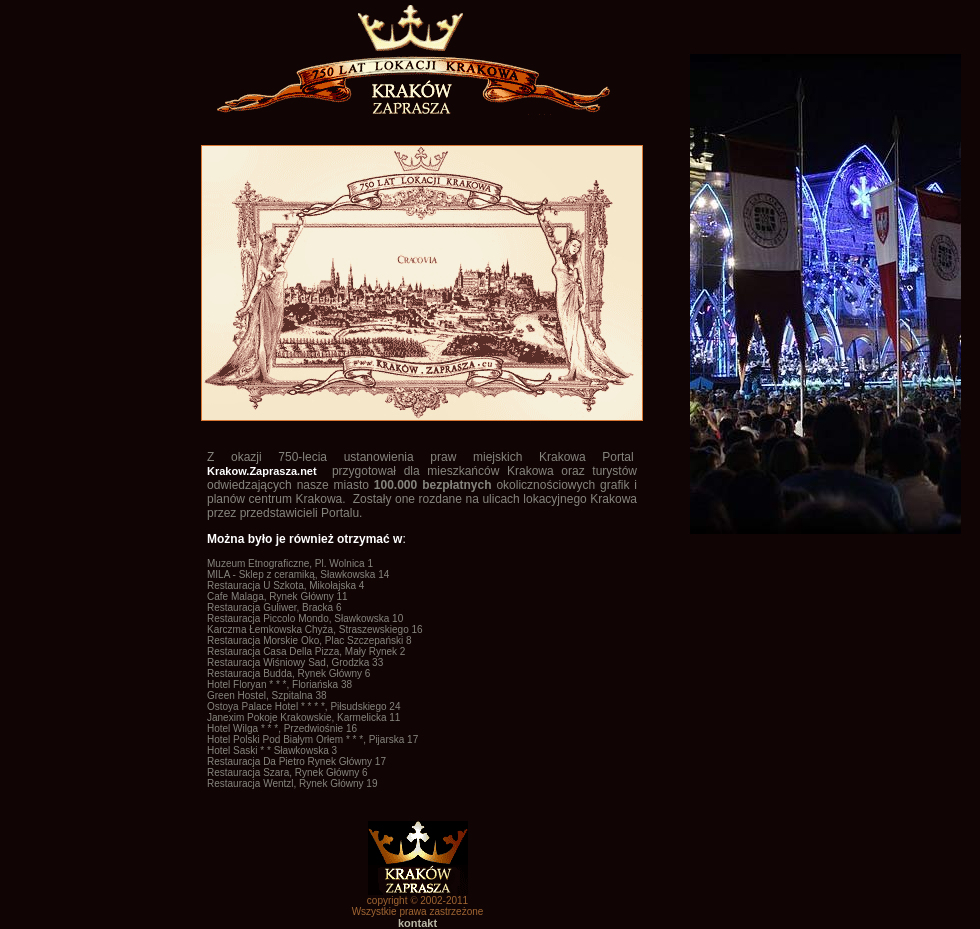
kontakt (417, 923)
